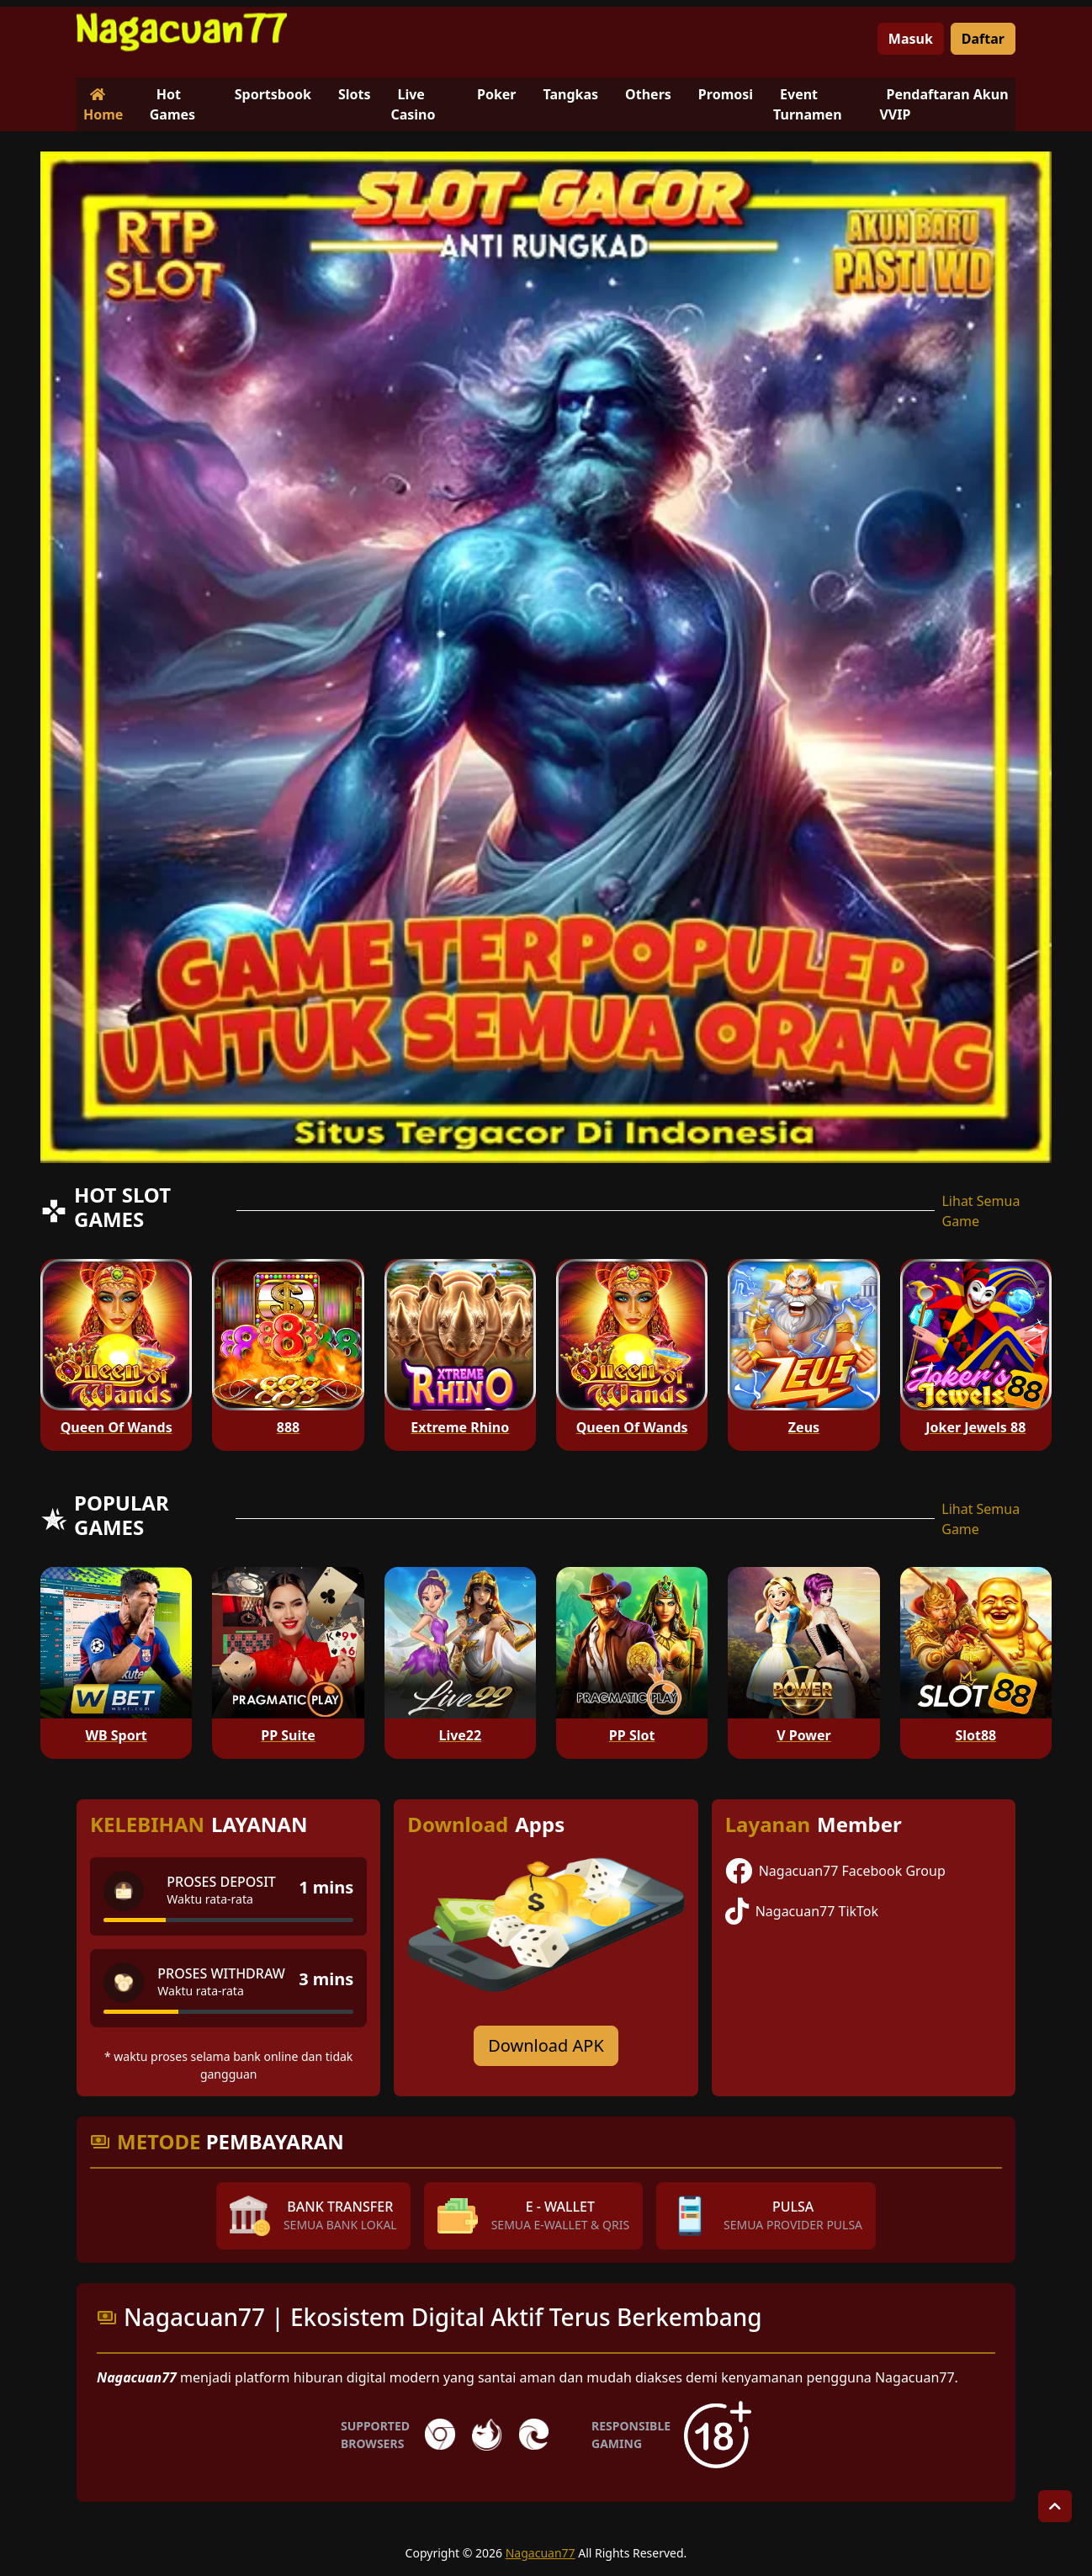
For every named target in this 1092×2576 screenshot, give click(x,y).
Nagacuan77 (540, 2553)
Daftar (983, 38)
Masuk (910, 38)
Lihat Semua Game (980, 1211)
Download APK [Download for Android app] (546, 2045)
